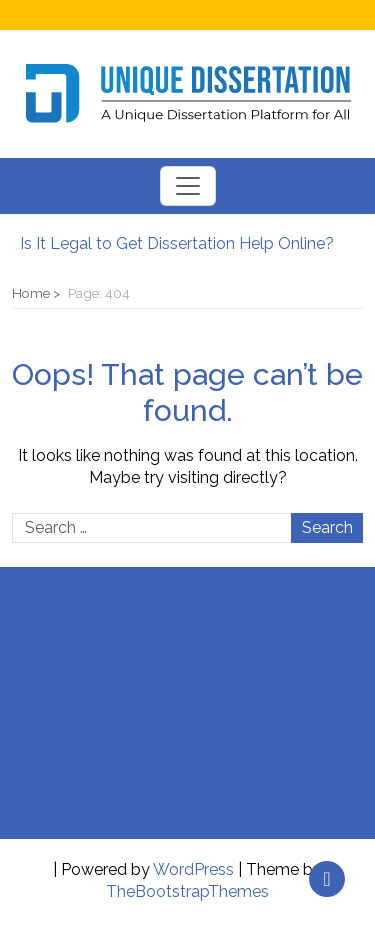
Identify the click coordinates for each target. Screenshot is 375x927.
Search (327, 527)
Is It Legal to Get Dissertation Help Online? (177, 243)
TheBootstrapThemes (187, 891)
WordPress (193, 869)
